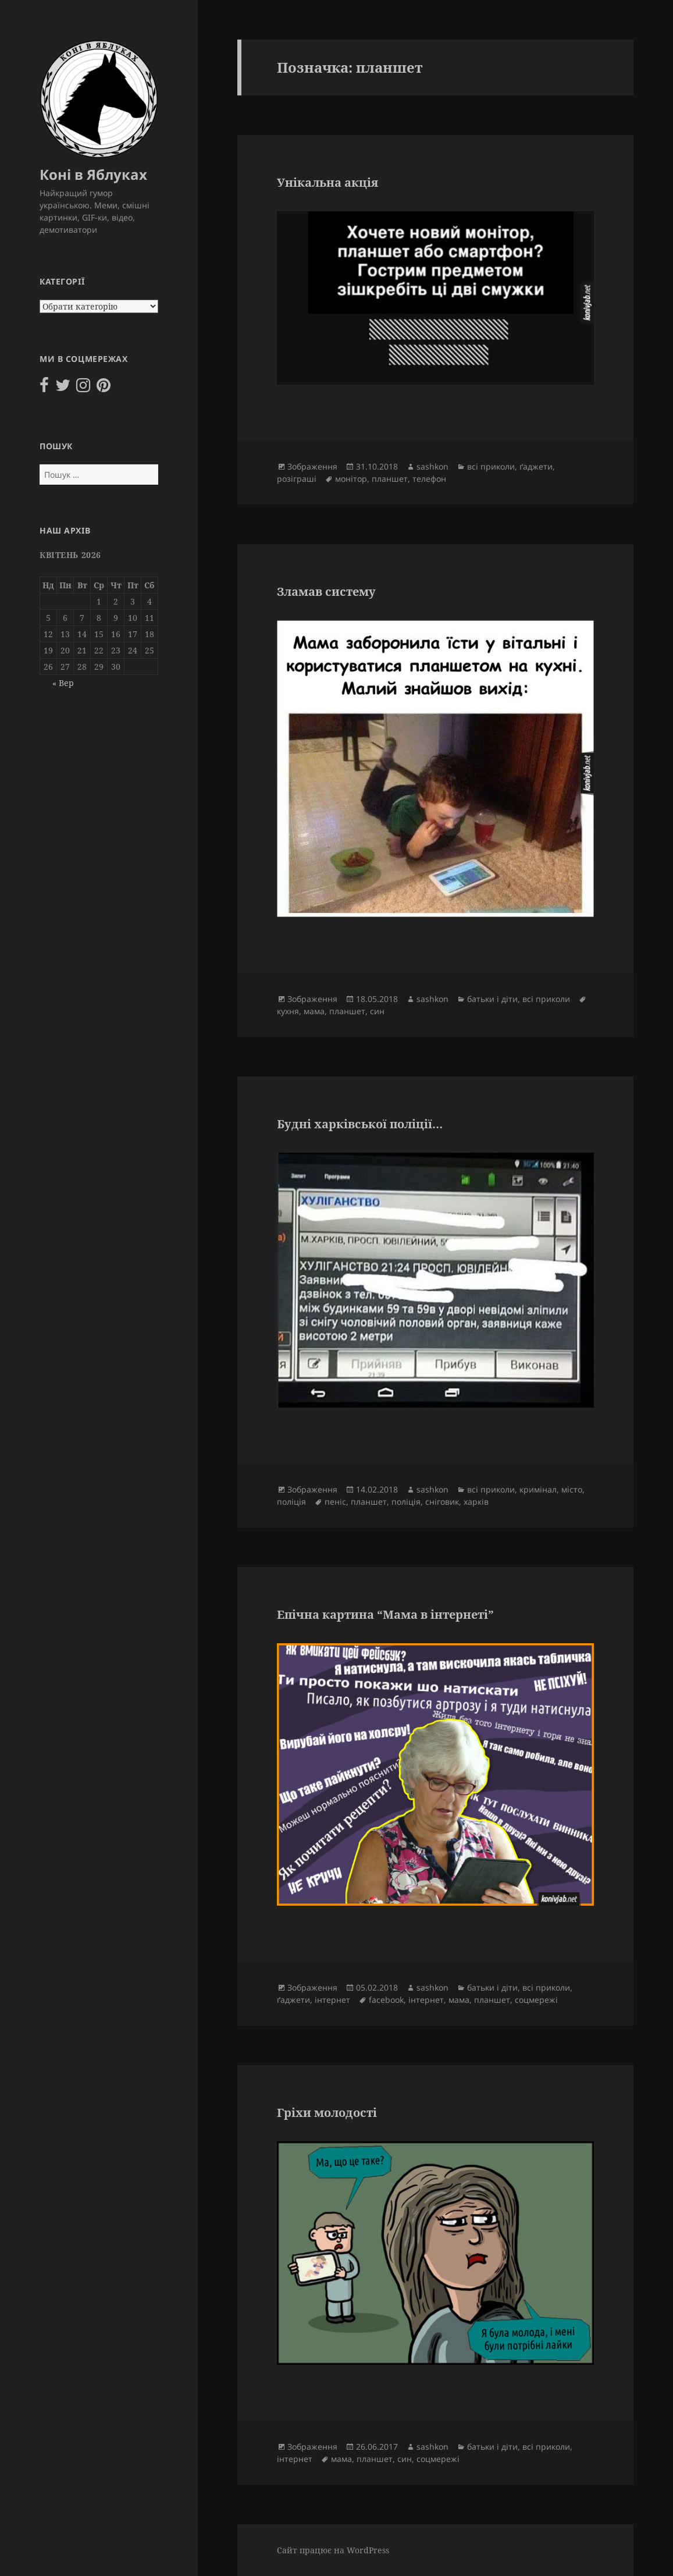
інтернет (332, 1999)
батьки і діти (492, 998)
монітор (351, 478)
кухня (288, 1011)
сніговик (442, 1501)
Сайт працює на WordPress (333, 2550)
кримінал (538, 1489)
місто (571, 1489)
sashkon (432, 466)
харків (476, 1501)
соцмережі (536, 1999)
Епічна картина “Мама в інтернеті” (385, 1614)
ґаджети (536, 466)
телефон (429, 478)
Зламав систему (326, 591)
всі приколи (491, 466)
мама (314, 1011)
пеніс (335, 1501)
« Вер (63, 682)
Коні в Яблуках (93, 174)
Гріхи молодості (327, 2112)
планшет (390, 478)
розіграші (296, 478)
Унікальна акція (327, 182)
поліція (291, 1501)
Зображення (312, 466)
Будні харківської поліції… (360, 1124)
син (377, 1011)
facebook (386, 1999)
